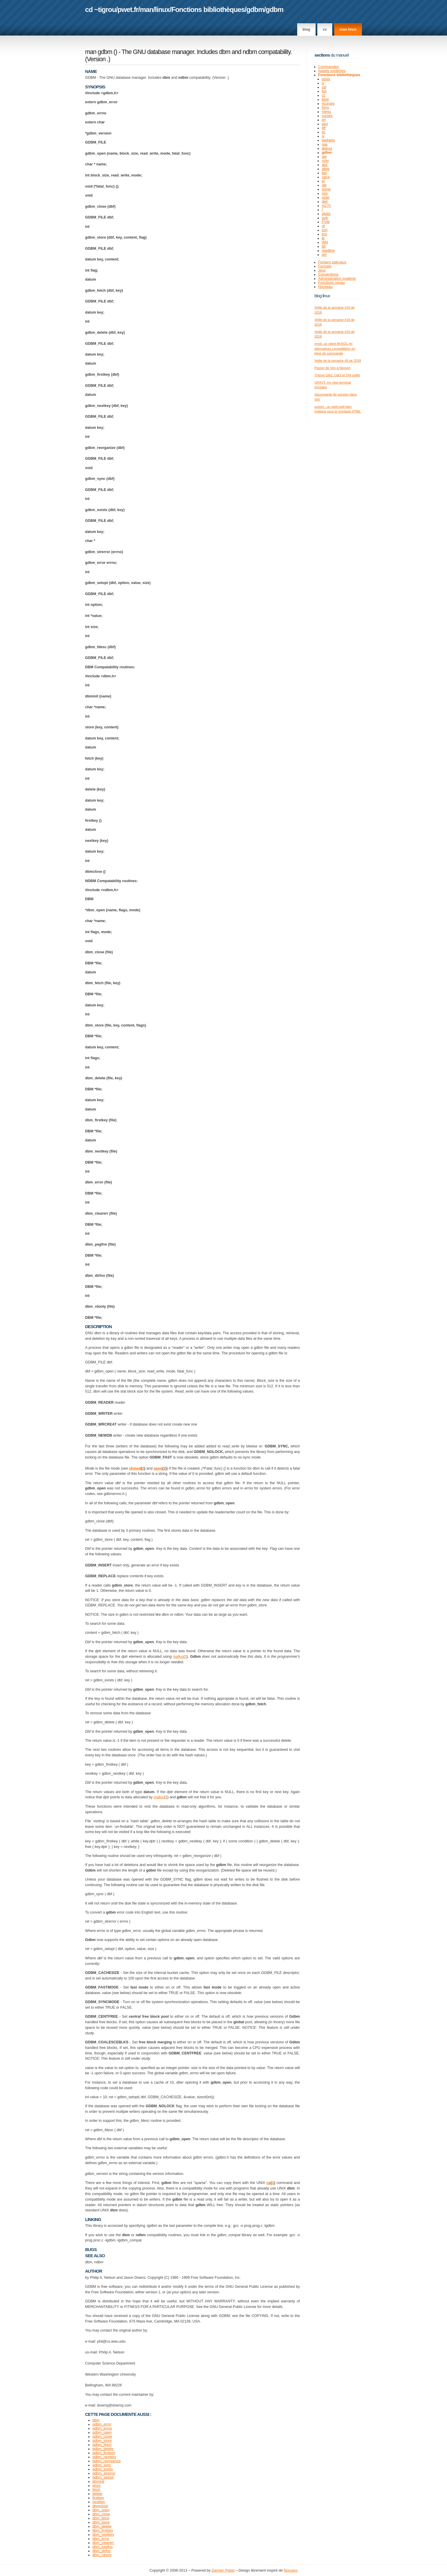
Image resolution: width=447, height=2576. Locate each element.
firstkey (98, 2498)
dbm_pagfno (102, 2547)
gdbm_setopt (102, 2477)
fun (324, 91)
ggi (324, 157)
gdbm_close (102, 2437)
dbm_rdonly (101, 2555)
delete (97, 2494)
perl (325, 124)
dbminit (98, 2481)
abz (325, 165)
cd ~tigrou (100, 9)
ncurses (328, 104)
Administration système (337, 279)
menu (326, 112)
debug (327, 148)
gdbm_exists (102, 2469)
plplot (326, 214)
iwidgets (328, 140)
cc (323, 95)
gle (324, 185)
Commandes (328, 67)
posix (326, 79)
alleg (325, 169)
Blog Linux (322, 295)
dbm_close (101, 2514)
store (96, 2486)
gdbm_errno (102, 2428)
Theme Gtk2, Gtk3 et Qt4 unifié (337, 375)
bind (325, 99)
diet (325, 202)
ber (324, 173)
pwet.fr (127, 9)
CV (325, 29)
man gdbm (98, 51)
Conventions (328, 274)
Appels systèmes (332, 71)
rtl (323, 226)
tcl (323, 132)
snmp (326, 189)
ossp (325, 197)
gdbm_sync (101, 2465)
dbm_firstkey (102, 2530)
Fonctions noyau (331, 283)
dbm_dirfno (101, 2551)
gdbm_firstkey (103, 2453)
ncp (325, 193)
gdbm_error (101, 2424)
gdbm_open (102, 2432)
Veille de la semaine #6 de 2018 (337, 360)
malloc (178, 1657)
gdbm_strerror (103, 2473)
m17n (326, 206)
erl (324, 120)
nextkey (98, 2502)
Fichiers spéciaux (332, 262)
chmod (135, 1468)
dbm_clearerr (103, 2543)
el (323, 181)
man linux (347, 29)
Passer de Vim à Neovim (332, 368)
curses (327, 116)
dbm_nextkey (103, 2535)
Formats (325, 266)
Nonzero (291, 2570)
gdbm (255, 9)
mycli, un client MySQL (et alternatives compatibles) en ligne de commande (334, 348)
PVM (326, 222)
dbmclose (100, 2506)
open (158, 1468)
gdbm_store (102, 2441)
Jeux (322, 270)
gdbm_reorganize (106, 2461)
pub (325, 218)
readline (328, 251)
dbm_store (101, 2522)
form (325, 108)
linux (162, 9)
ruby (325, 161)
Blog (306, 29)
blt (323, 246)
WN (325, 242)
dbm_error (100, 2539)
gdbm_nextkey (104, 2457)
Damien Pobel (223, 2570)
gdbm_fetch (101, 2445)
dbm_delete (101, 2526)
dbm (95, 2420)
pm (324, 255)
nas (325, 144)
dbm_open (101, 2510)
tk (323, 238)
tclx (324, 234)
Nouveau (325, 287)
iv (323, 136)
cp (268, 2183)
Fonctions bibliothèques (208, 9)
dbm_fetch (100, 2518)
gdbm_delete (102, 2449)
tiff (323, 128)
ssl (324, 87)
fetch (96, 2490)
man (146, 9)
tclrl (324, 230)
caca (325, 177)
